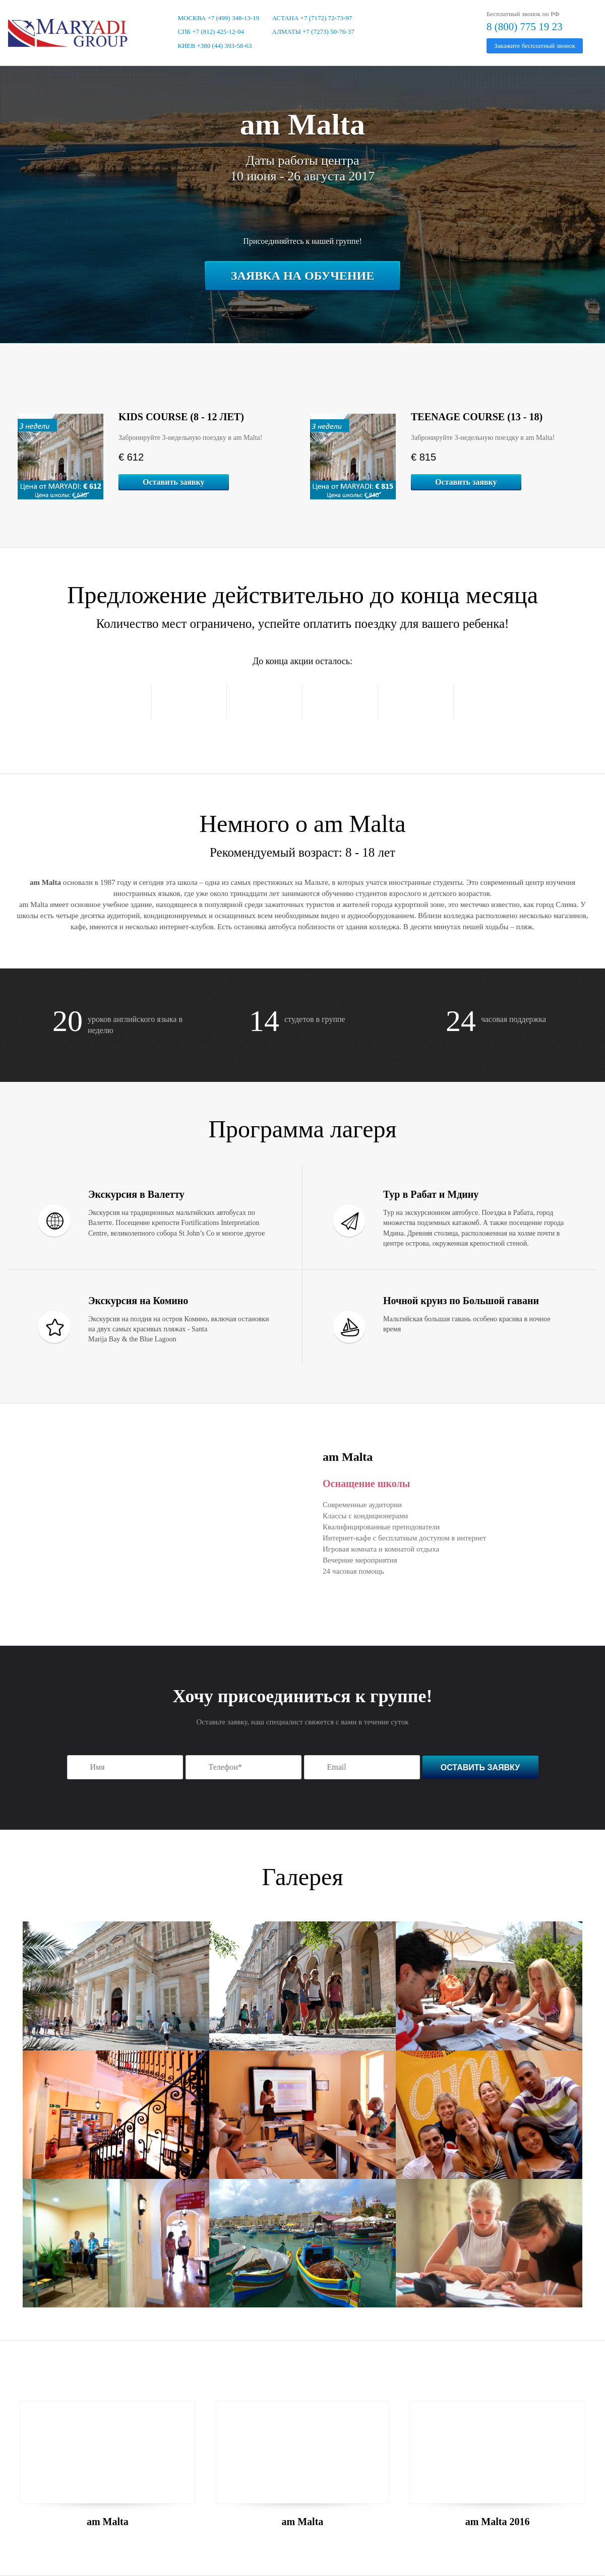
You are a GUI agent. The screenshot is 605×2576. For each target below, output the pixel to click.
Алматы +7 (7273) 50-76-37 (313, 31)
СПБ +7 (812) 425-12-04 (211, 31)
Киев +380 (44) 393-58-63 (215, 45)
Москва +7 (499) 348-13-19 (219, 18)
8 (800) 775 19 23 (525, 27)
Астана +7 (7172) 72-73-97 (312, 18)
